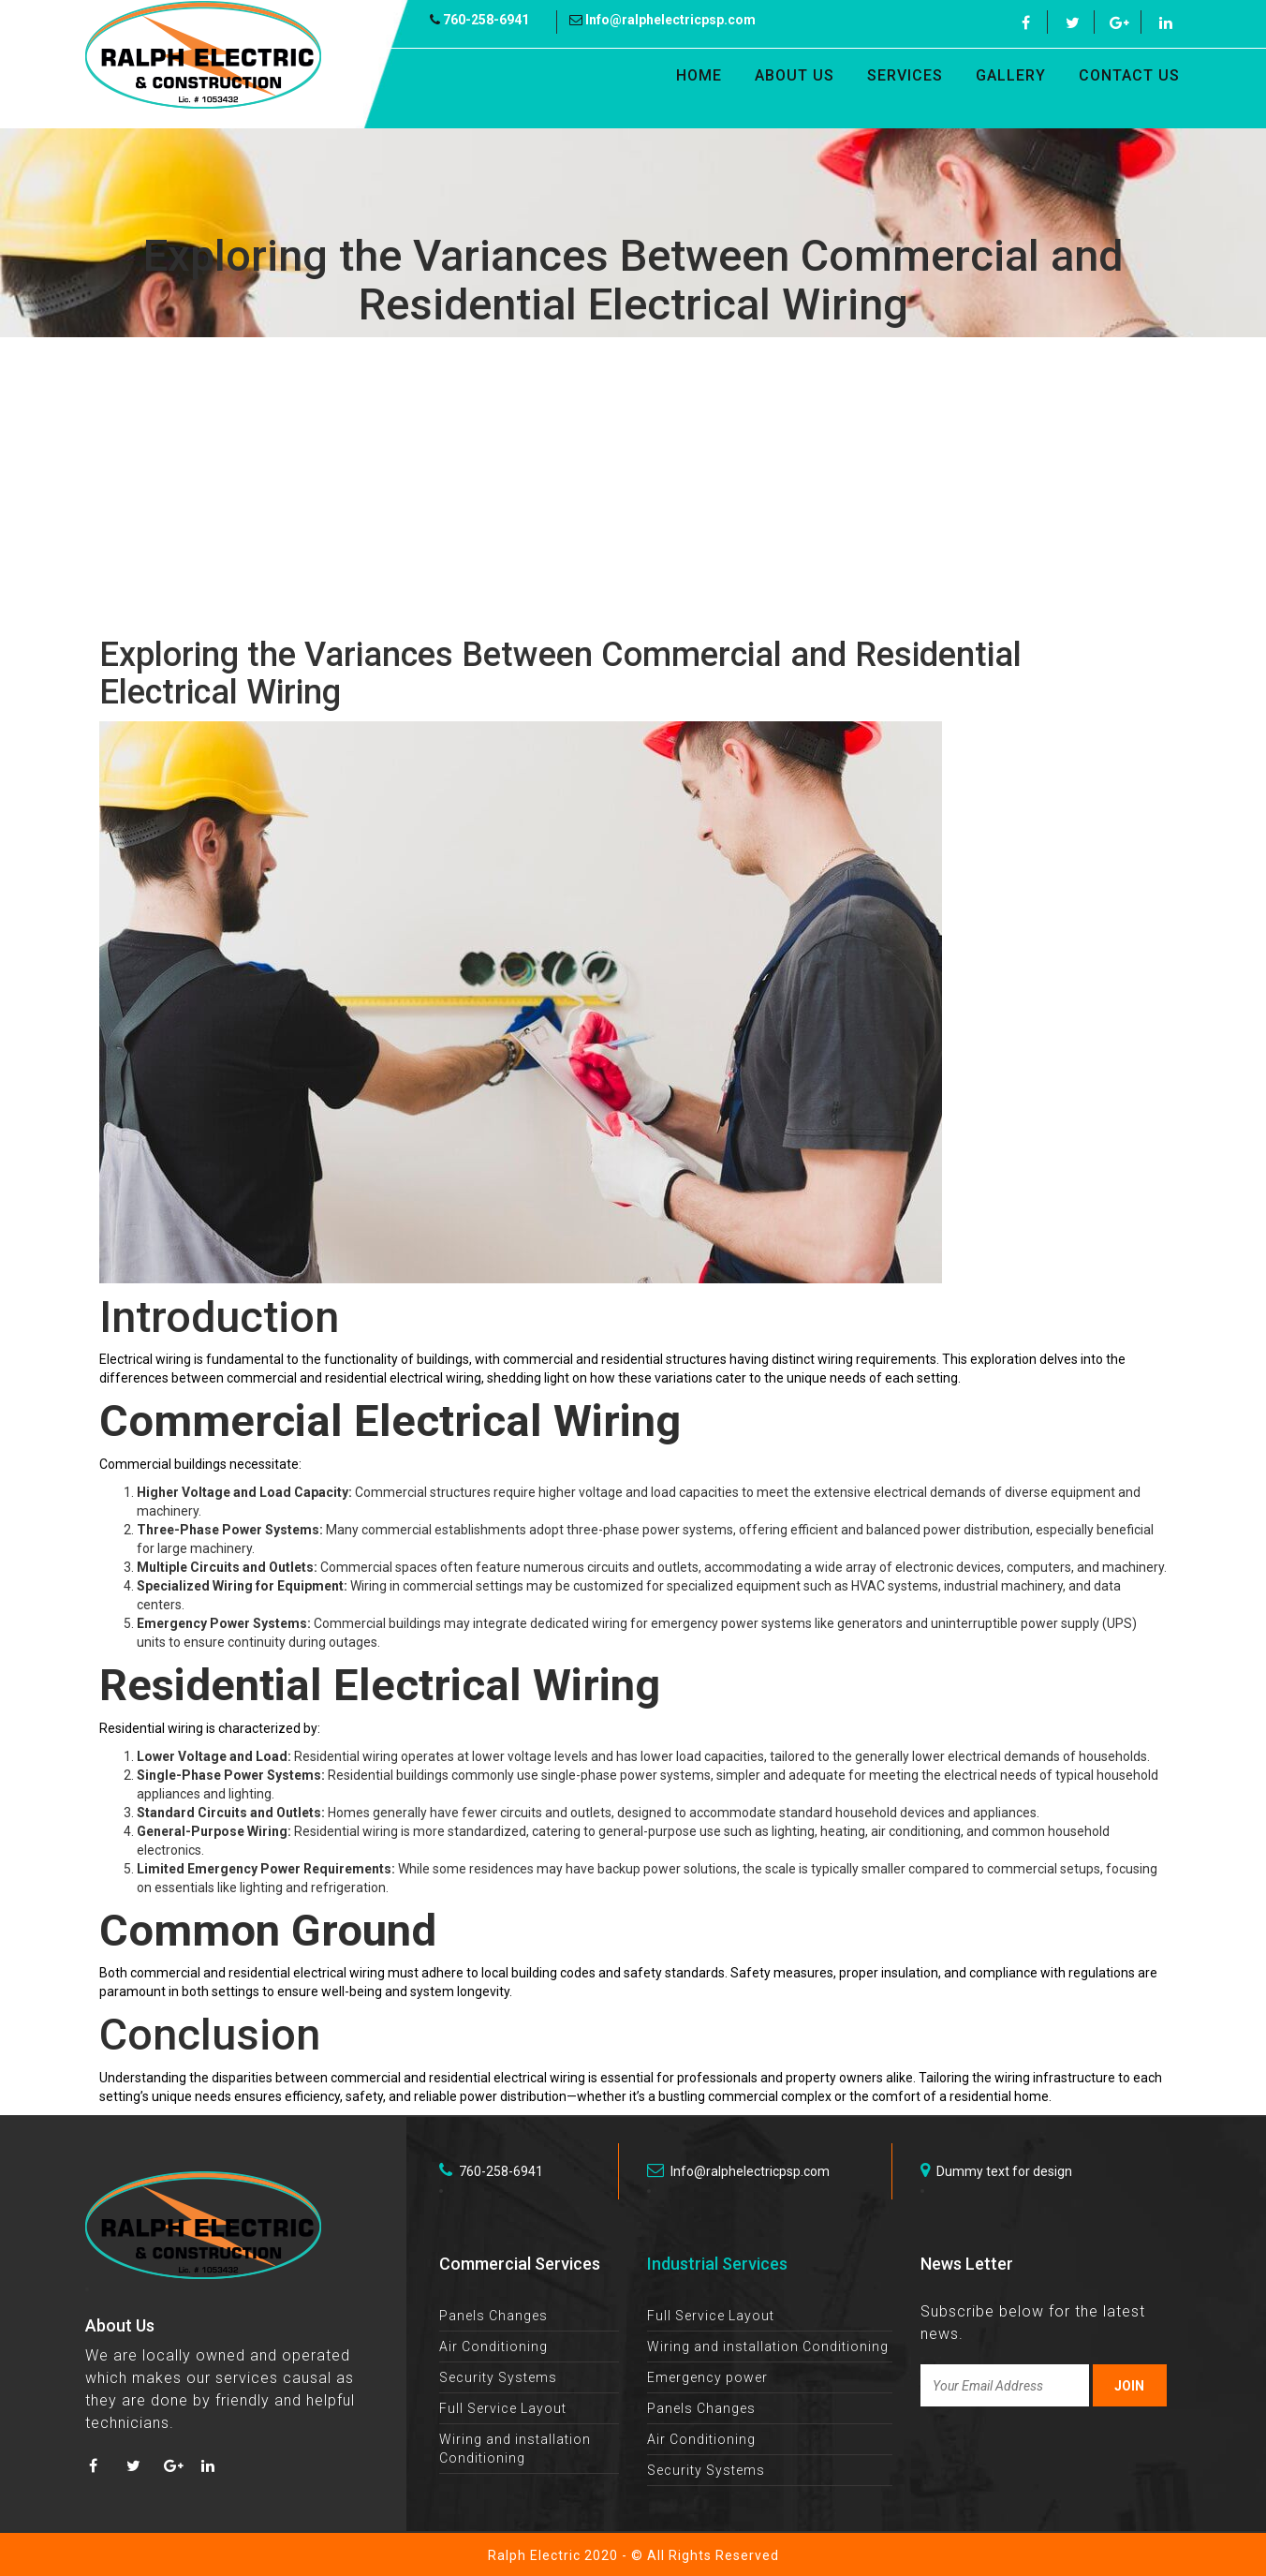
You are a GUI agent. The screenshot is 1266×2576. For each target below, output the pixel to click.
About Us (794, 75)
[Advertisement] (633, 487)
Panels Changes (493, 2315)
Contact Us (1129, 75)
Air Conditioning (493, 2346)
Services (905, 75)
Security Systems (498, 2377)
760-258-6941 (479, 19)
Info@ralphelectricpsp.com (662, 19)
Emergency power (707, 2377)
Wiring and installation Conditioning (768, 2346)
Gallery (1011, 75)
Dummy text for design (996, 2170)
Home (699, 75)
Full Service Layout (503, 2408)
